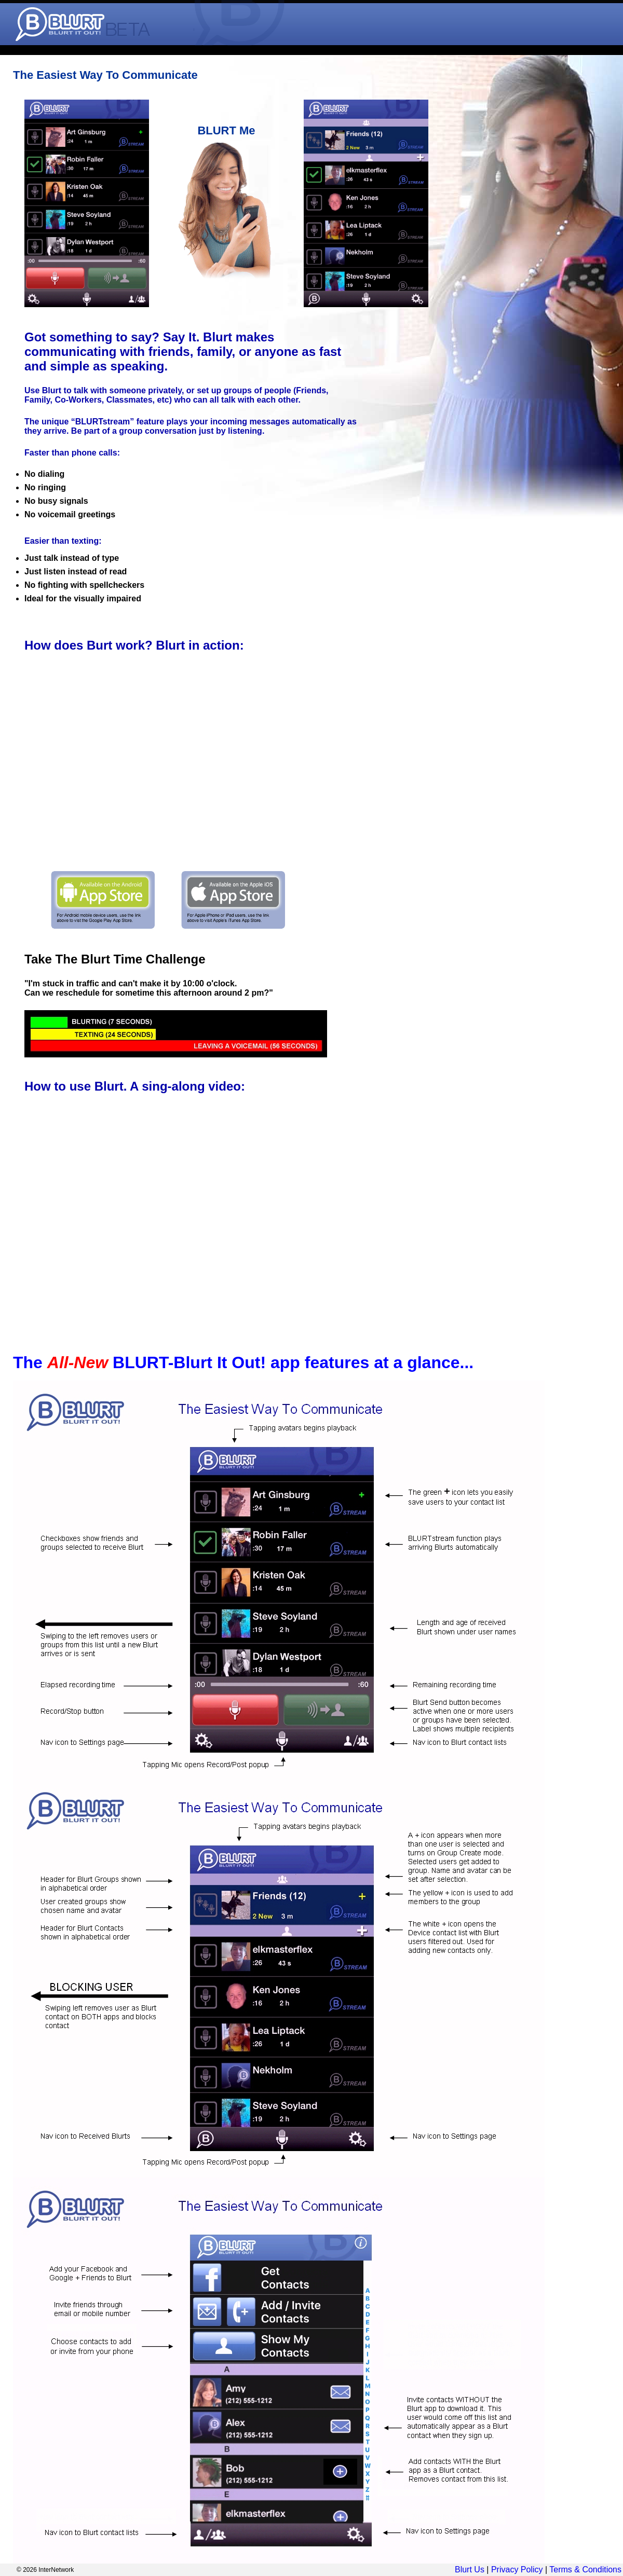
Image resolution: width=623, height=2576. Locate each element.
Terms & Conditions (585, 2569)
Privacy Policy (517, 2569)
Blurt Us (469, 2569)
